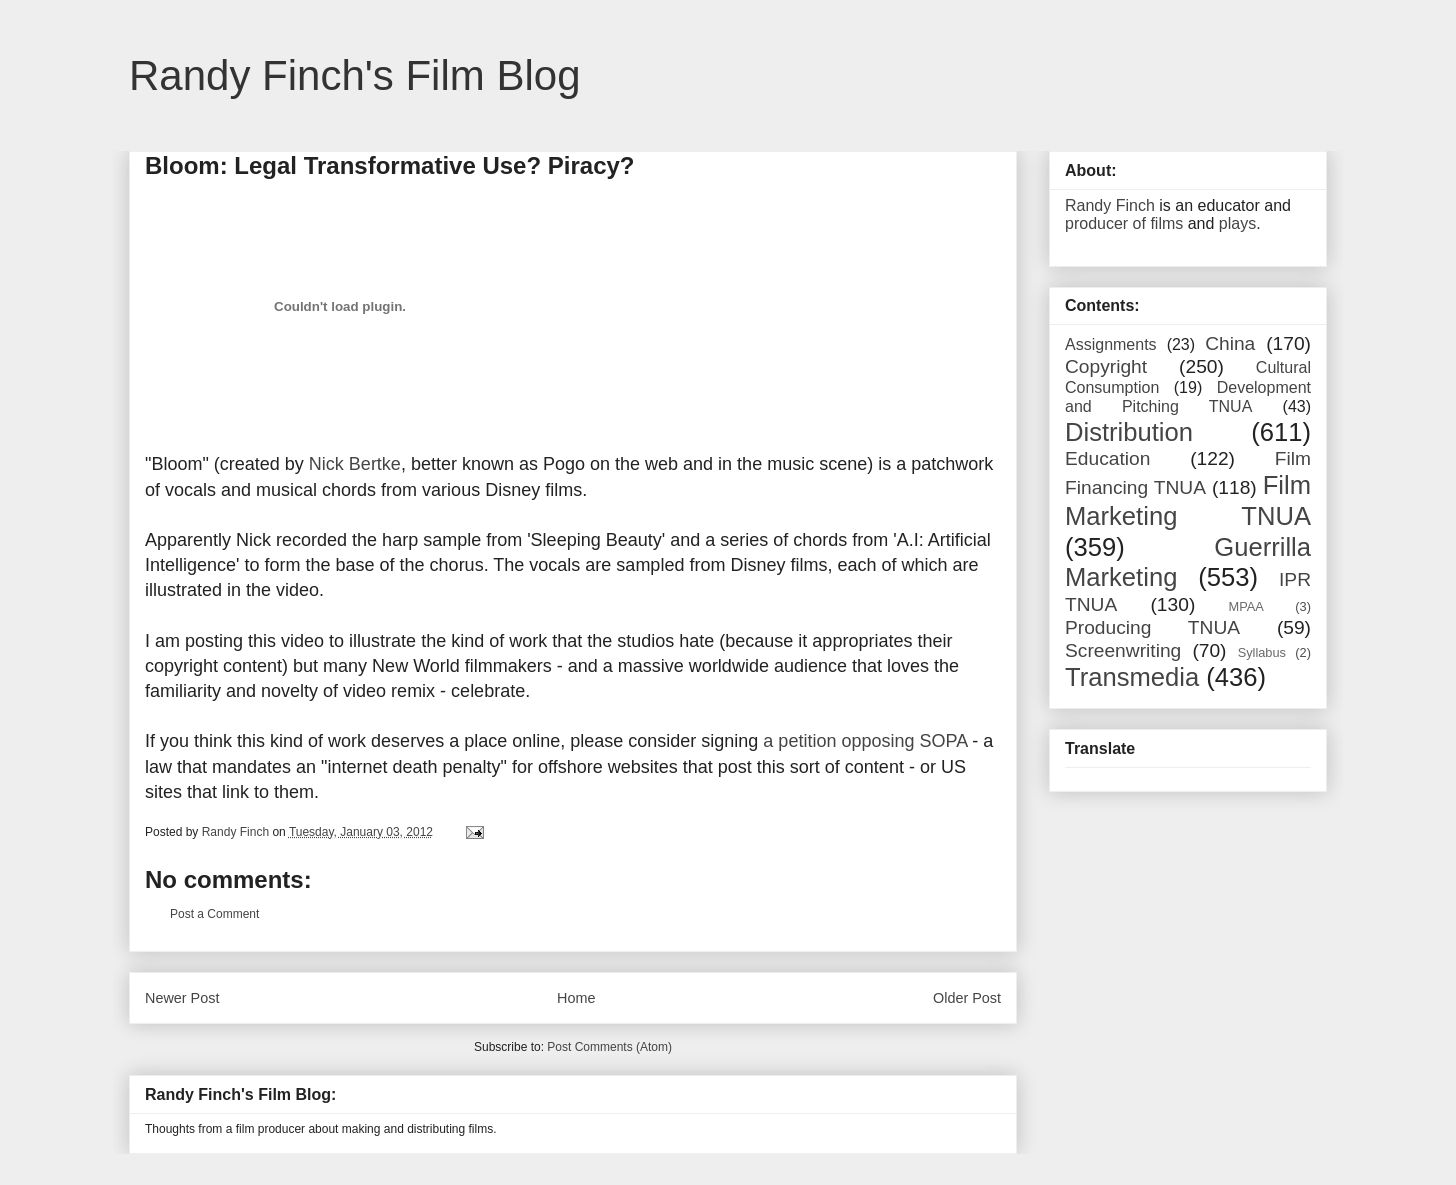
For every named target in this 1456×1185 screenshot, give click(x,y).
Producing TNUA (1152, 627)
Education (1107, 458)
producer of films (1124, 223)
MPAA (1246, 606)
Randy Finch (1110, 205)
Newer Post (182, 998)
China (1230, 343)
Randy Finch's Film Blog (355, 75)
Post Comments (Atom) (609, 1047)
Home (576, 998)
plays (1237, 223)
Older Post (967, 998)
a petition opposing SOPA (865, 741)
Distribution (1129, 432)
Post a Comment (214, 914)
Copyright (1106, 366)
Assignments (1111, 344)
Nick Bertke (355, 464)
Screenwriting (1123, 650)
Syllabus (1262, 652)
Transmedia (1132, 677)
